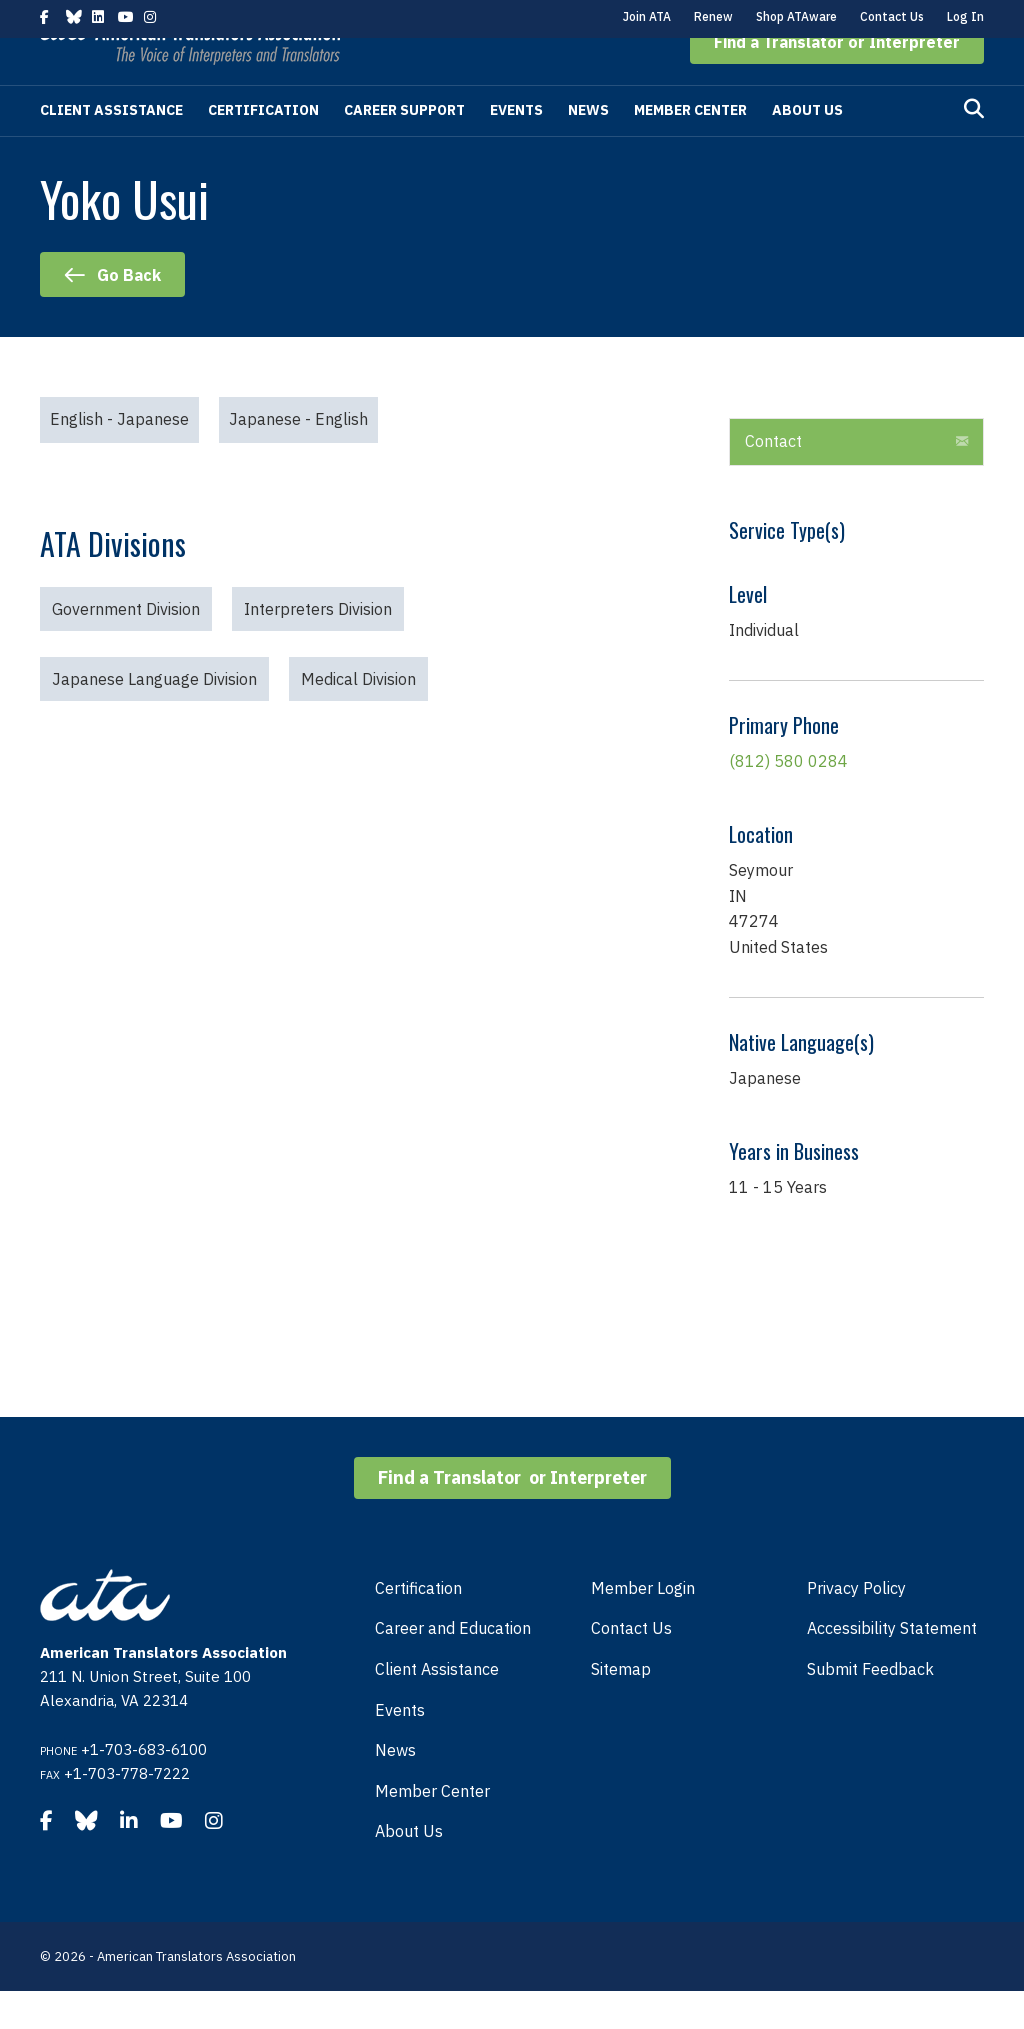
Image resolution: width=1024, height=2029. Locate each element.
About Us (807, 148)
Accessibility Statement (892, 1666)
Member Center (690, 148)
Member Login (643, 1626)
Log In (965, 16)
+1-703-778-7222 (127, 1811)
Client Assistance (111, 148)
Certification (263, 148)
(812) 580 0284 (788, 799)
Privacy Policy (856, 1626)
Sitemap (621, 1707)
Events (516, 148)
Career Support (404, 148)
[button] (837, 80)
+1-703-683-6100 (144, 1787)
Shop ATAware (796, 16)
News (588, 148)
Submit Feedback (870, 1707)
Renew (713, 16)
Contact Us (892, 16)
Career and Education (453, 1666)
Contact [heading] (773, 479)
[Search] (974, 147)
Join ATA (647, 16)
